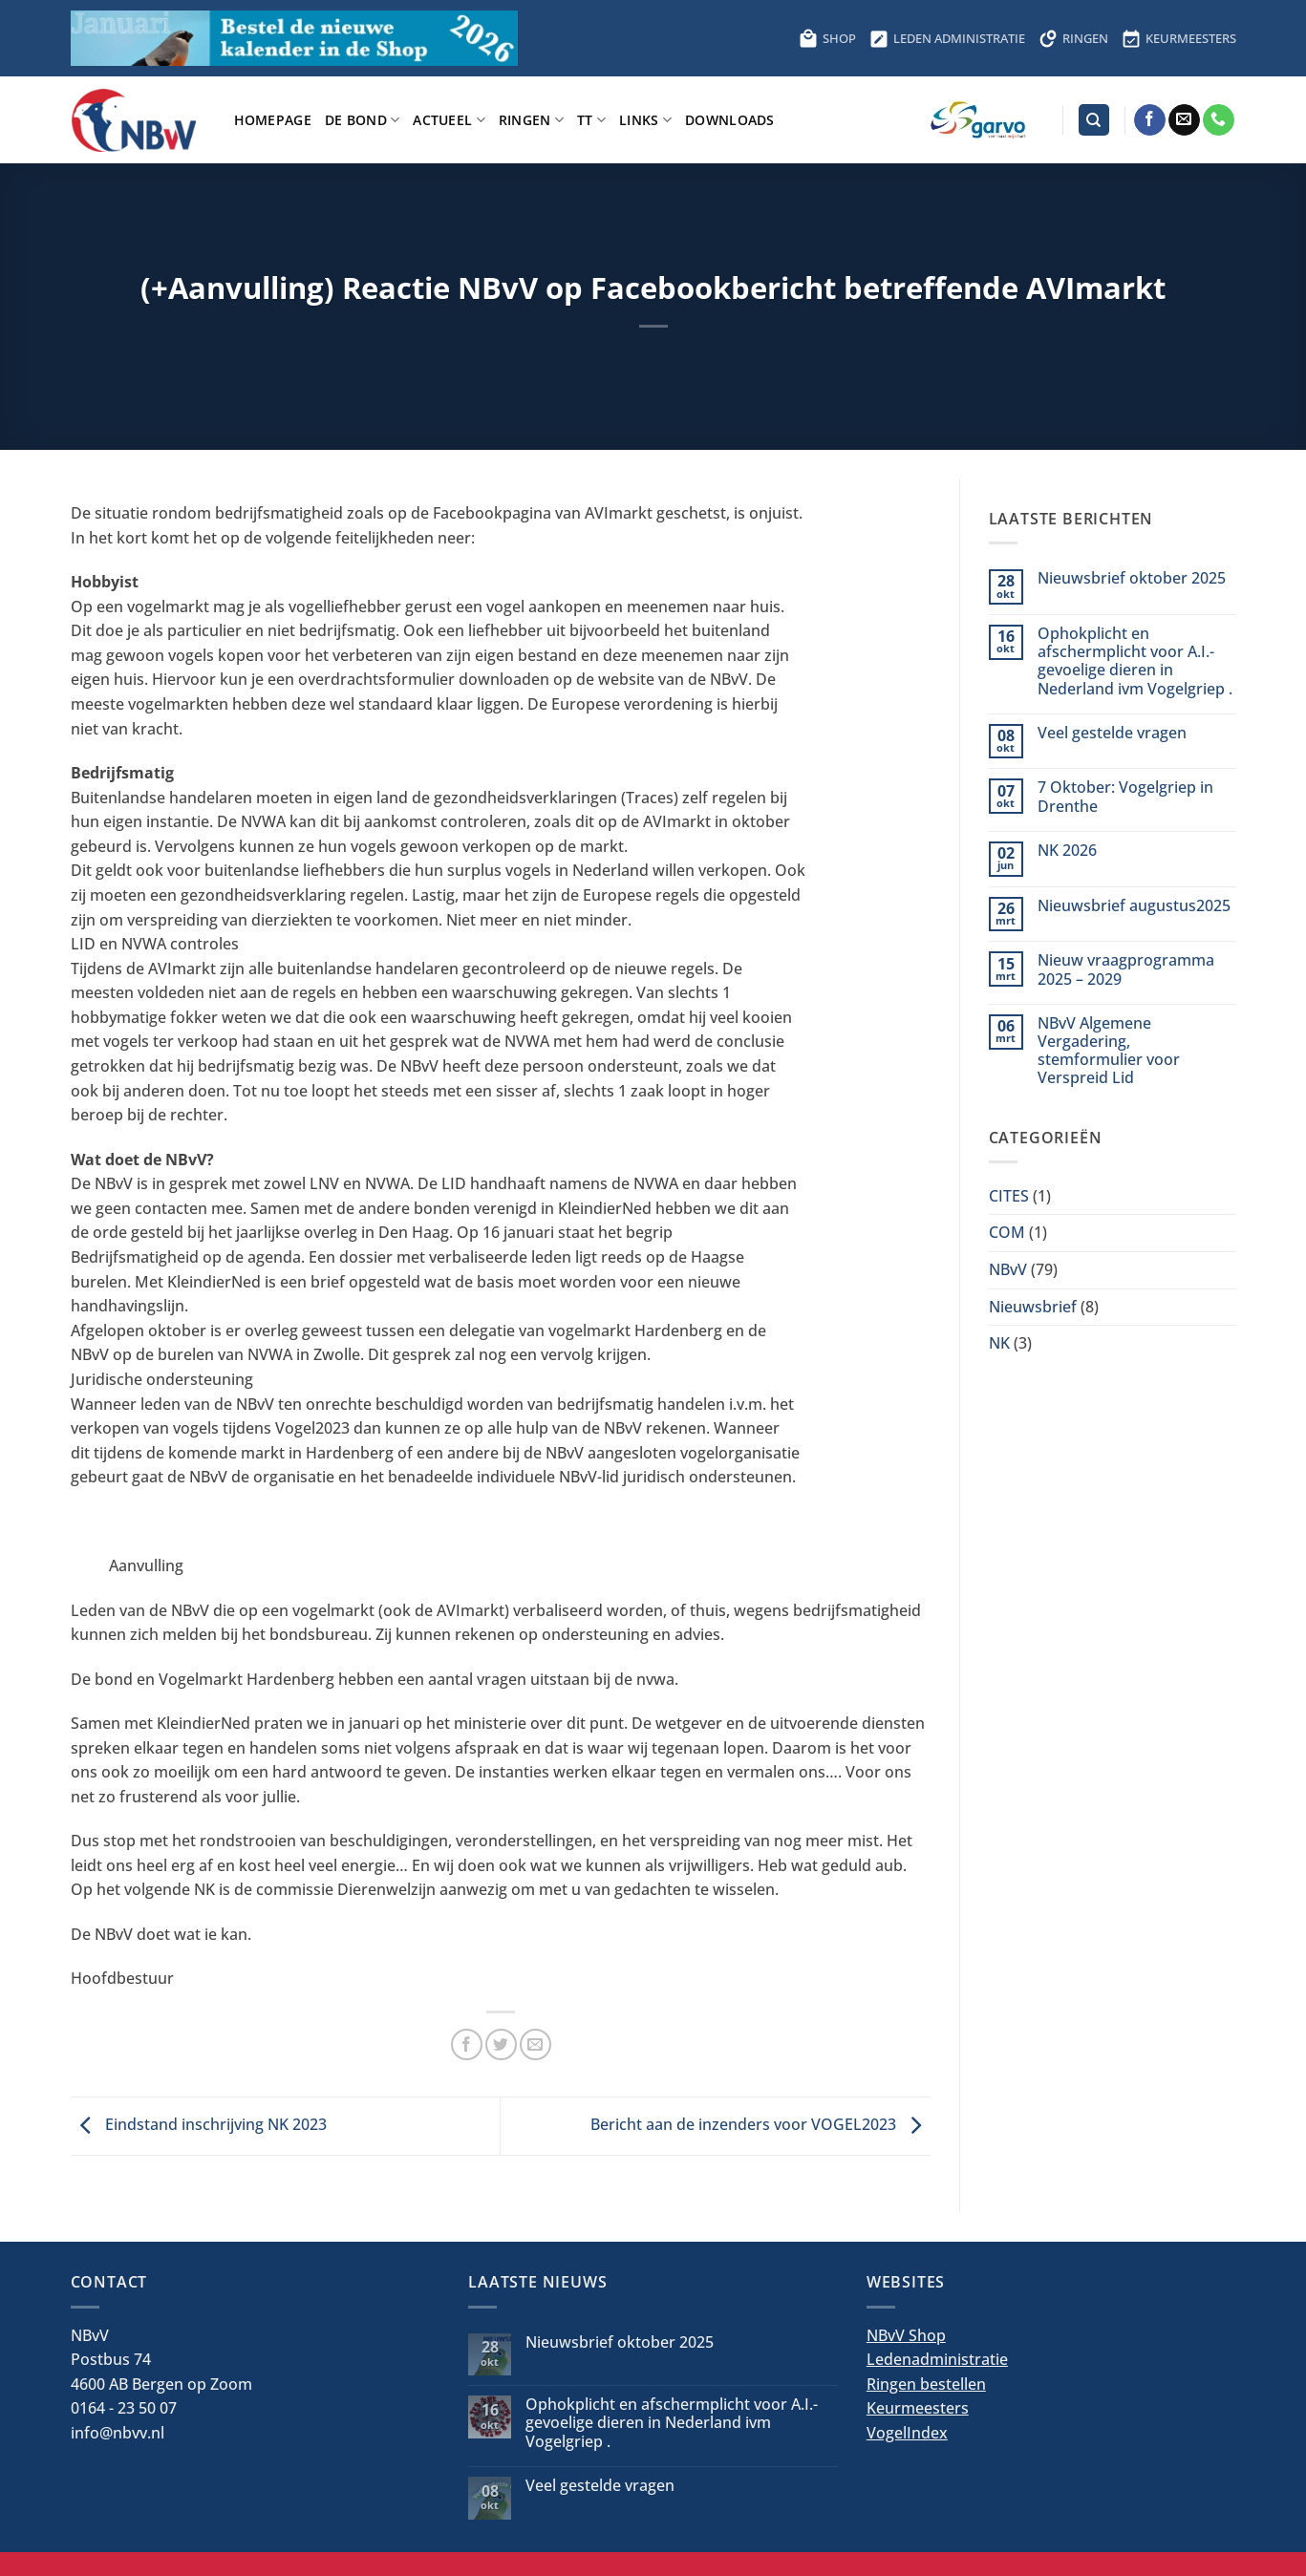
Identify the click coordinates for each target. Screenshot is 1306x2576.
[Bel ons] (1218, 120)
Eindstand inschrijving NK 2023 (199, 2124)
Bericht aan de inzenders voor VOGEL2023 (760, 2124)
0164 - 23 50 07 (124, 2407)
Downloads (730, 120)
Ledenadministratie (937, 2359)
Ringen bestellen (926, 2384)
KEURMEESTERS (1179, 38)
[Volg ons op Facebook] (1150, 120)
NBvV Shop (906, 2335)
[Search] (1094, 120)
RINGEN (1073, 38)
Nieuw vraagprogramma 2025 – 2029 (1126, 969)
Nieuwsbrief (1033, 1306)
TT (591, 120)
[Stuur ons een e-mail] (1184, 120)
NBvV (1008, 1269)
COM (1007, 1232)
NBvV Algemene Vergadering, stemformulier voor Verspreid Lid (1109, 1051)
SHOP (827, 38)
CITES (1009, 1195)
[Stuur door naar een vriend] (535, 2044)
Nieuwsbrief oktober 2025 (1132, 578)
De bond (362, 120)
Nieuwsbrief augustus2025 (1134, 906)
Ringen (531, 120)
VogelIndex (907, 2432)
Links (645, 120)
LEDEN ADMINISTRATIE (947, 38)
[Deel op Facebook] (466, 2044)
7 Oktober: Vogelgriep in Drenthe (1125, 796)
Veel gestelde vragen (1112, 733)
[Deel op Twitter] (501, 2044)
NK (999, 1342)
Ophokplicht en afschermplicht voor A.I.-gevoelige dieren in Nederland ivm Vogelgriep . (1135, 661)
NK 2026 (1067, 850)
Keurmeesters (918, 2407)
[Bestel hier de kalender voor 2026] (294, 38)
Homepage (272, 120)
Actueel (449, 120)
